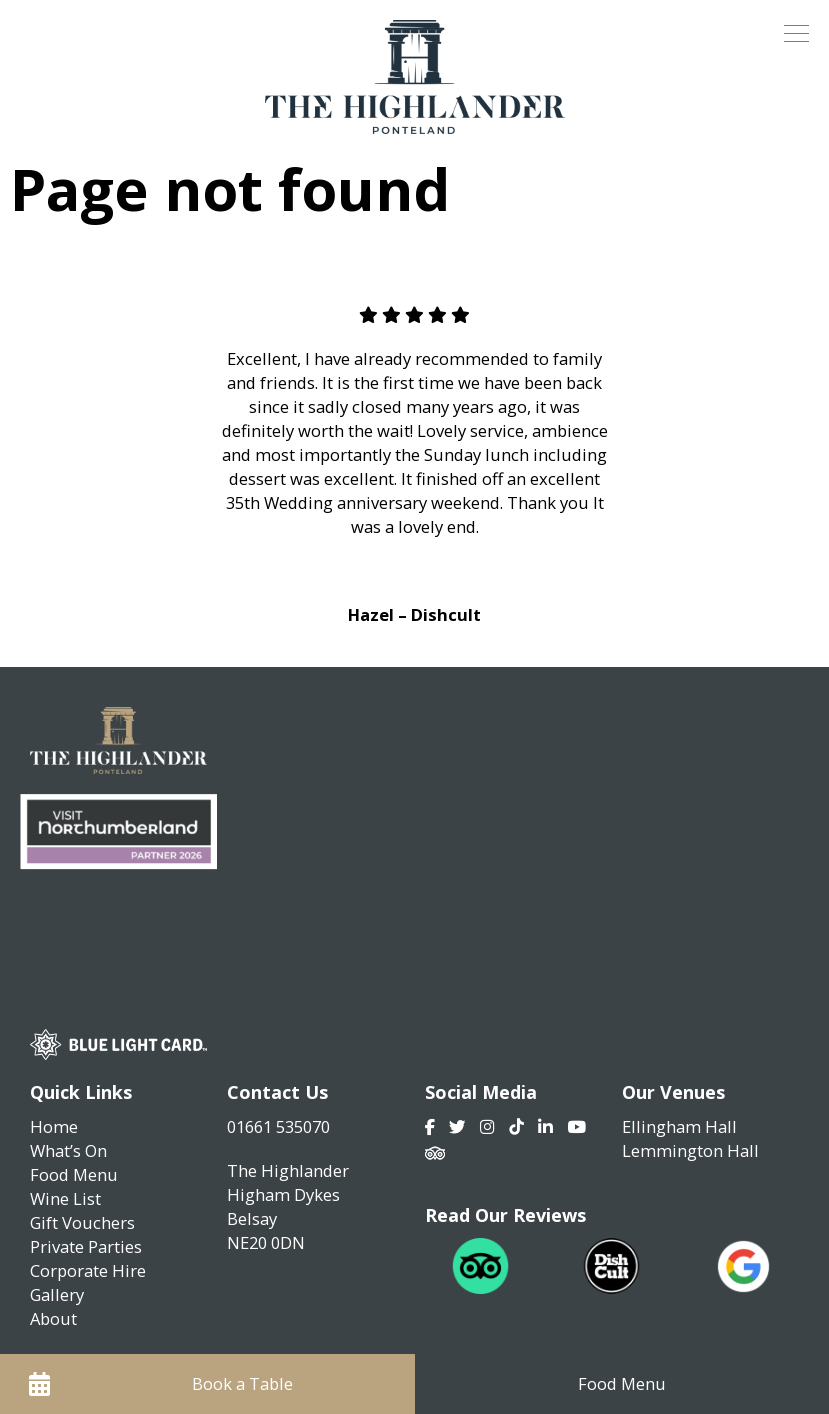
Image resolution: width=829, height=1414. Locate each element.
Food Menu (74, 1174)
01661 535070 (278, 1126)
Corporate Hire (88, 1270)
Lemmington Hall (690, 1150)
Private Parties (86, 1246)
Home (54, 1126)
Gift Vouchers (82, 1222)
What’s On (68, 1150)
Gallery (57, 1294)
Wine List (65, 1198)
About (53, 1318)
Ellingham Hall (679, 1126)
